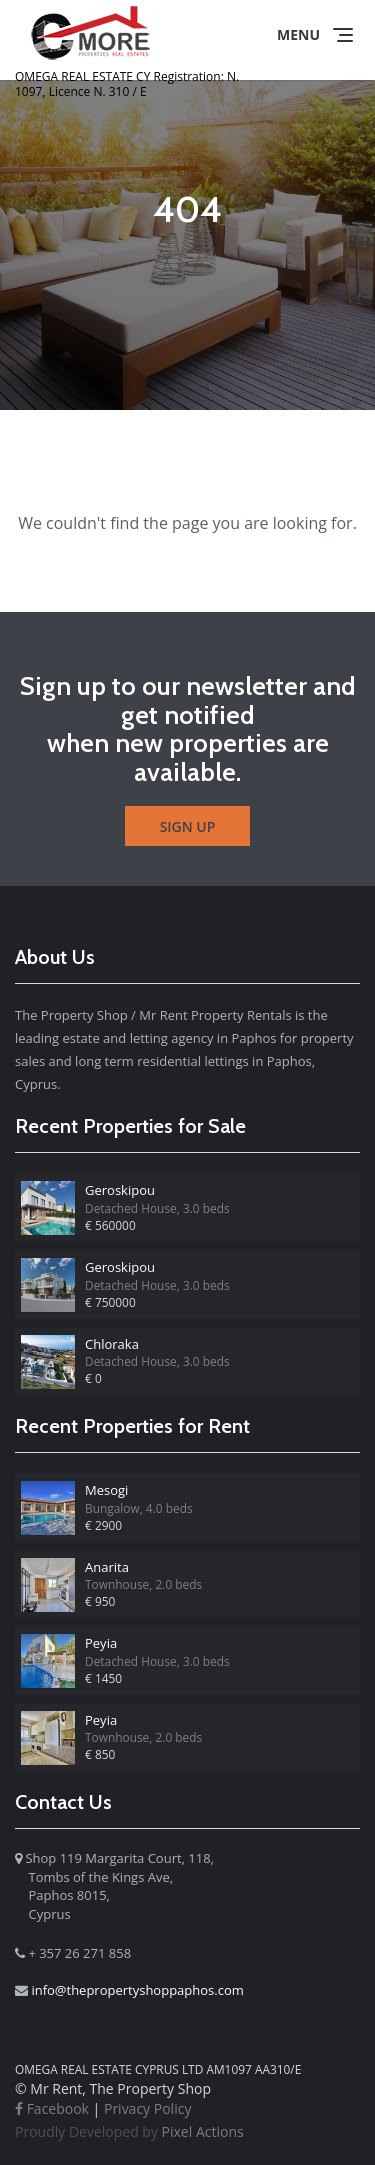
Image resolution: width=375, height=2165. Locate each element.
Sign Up (188, 826)
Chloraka (112, 1344)
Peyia (101, 1643)
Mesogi (106, 1490)
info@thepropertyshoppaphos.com (137, 1990)
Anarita (107, 1567)
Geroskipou (120, 1190)
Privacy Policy (147, 2108)
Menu (298, 34)
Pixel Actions (129, 2131)
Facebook (52, 2108)
